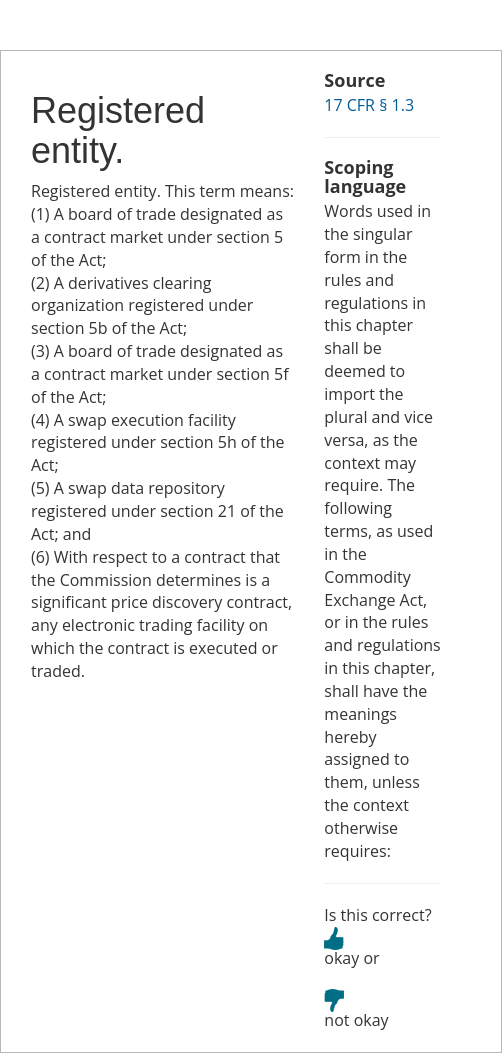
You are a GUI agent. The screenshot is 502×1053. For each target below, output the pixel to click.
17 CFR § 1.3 (369, 105)
